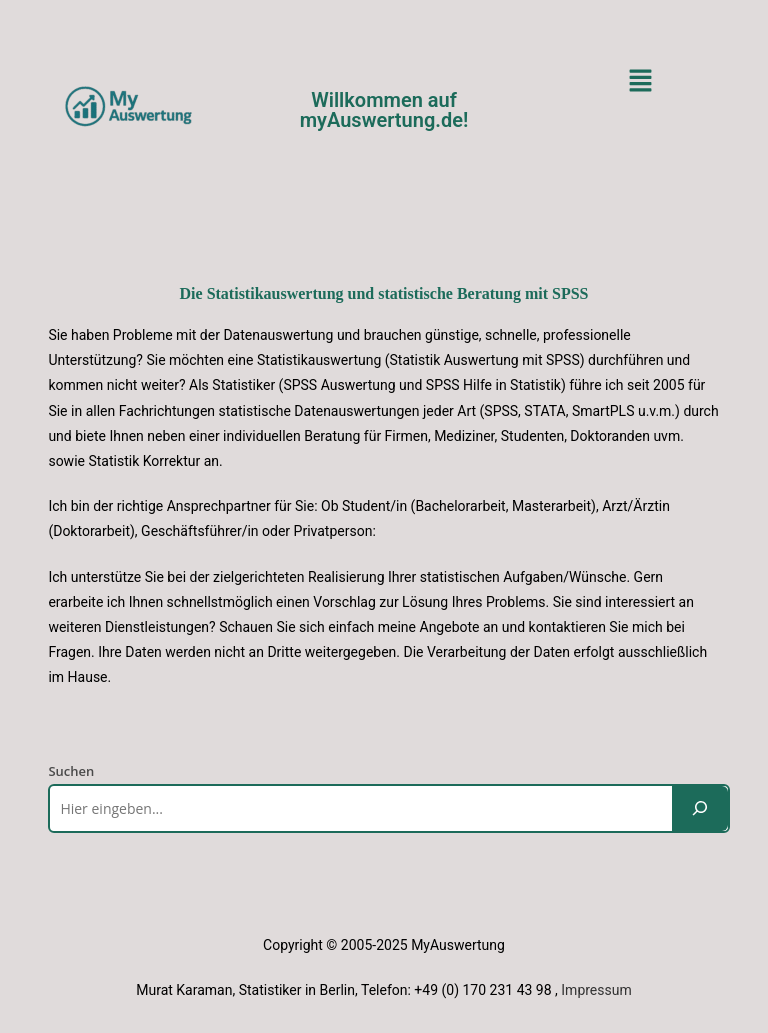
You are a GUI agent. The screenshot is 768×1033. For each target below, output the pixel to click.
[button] (640, 81)
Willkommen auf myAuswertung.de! (384, 110)
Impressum (596, 990)
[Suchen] (700, 808)
